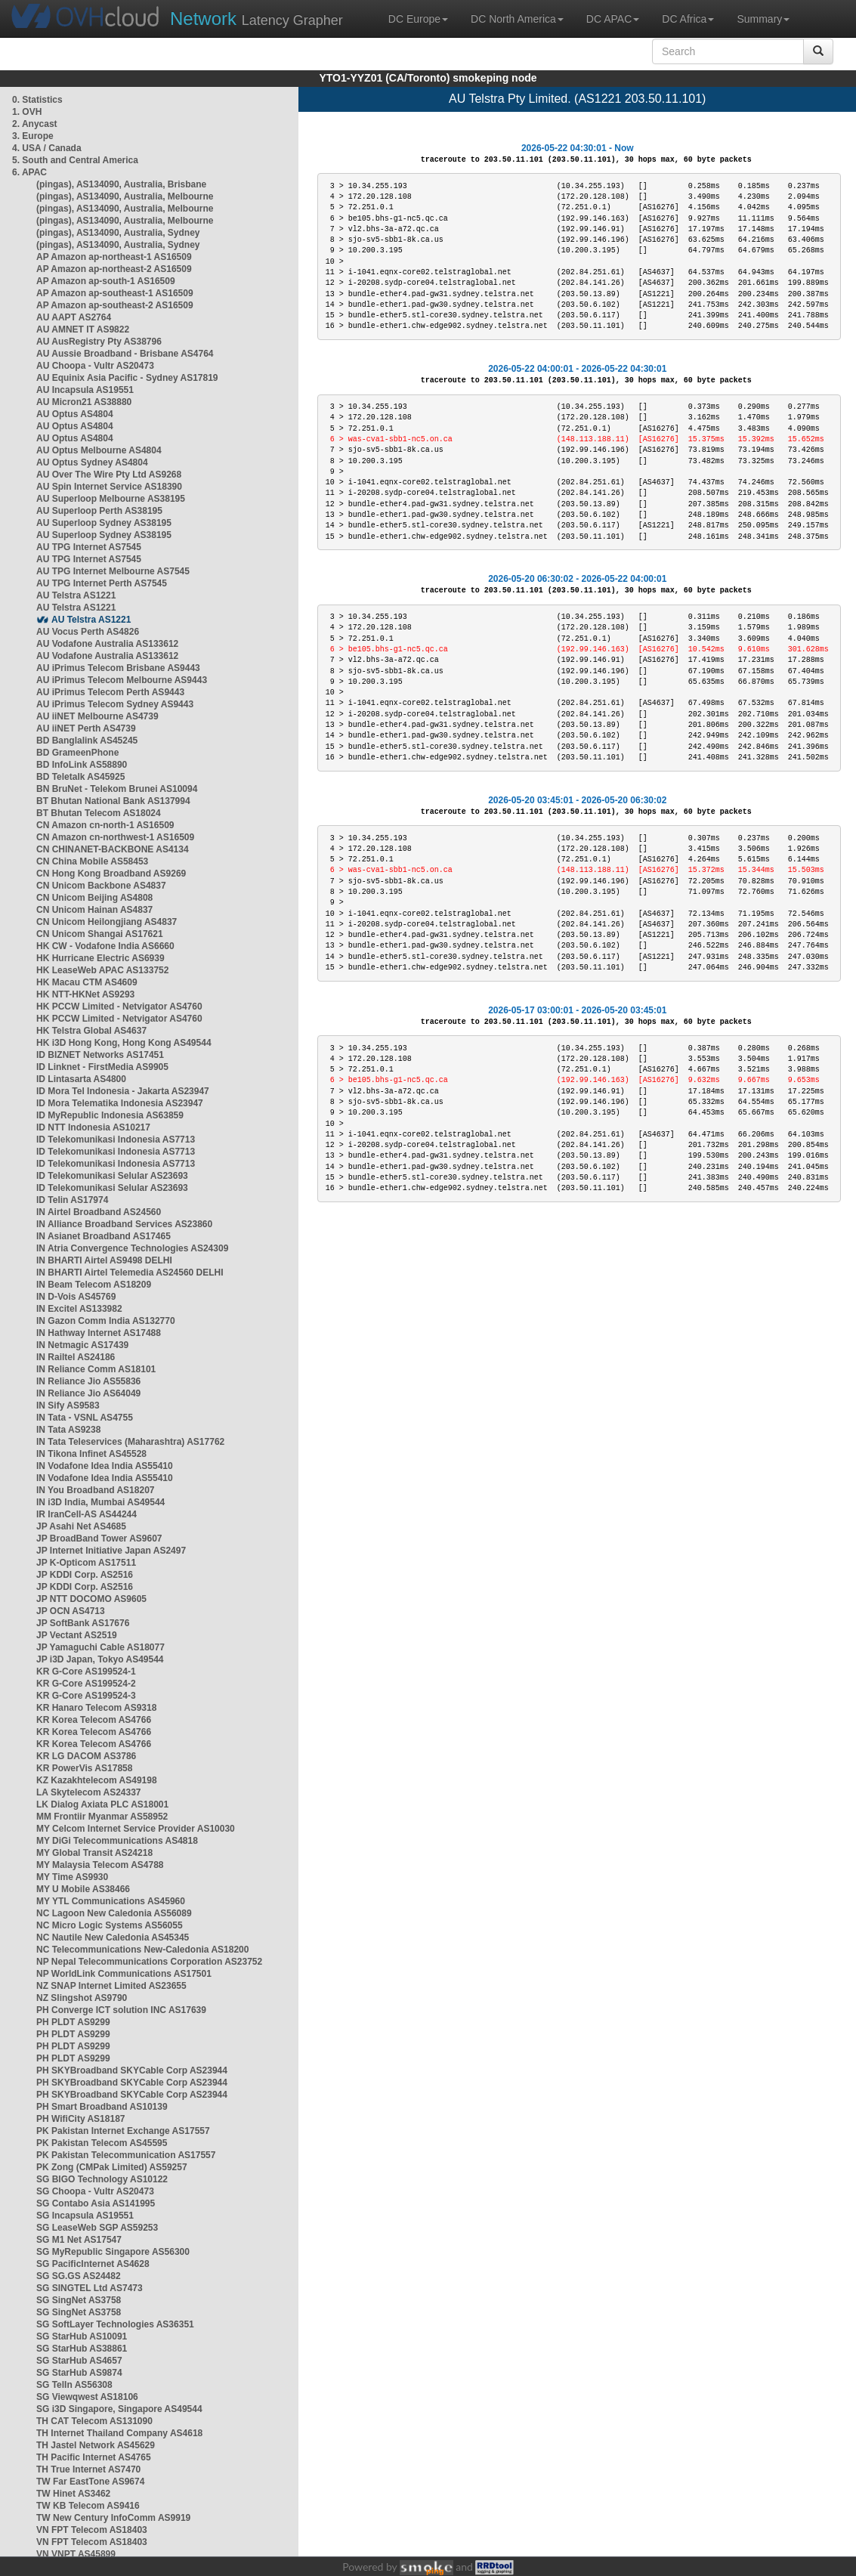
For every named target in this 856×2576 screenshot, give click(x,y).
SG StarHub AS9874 (79, 2372)
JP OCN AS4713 (70, 1611)
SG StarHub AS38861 (81, 2348)
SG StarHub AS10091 (81, 2336)
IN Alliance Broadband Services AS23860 (124, 1224)
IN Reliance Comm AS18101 (96, 1369)
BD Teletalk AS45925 (80, 777)
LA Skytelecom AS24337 (88, 1792)
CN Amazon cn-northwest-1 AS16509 (115, 837)
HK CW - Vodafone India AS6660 (105, 946)
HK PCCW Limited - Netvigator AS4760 (119, 1006)
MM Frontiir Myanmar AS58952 (102, 1816)
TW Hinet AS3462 (73, 2493)
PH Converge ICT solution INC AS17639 (121, 2010)
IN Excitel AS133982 (79, 1308)
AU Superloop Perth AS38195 (99, 511)
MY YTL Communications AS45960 (110, 1901)
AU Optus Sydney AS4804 (92, 462)
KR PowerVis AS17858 (84, 1768)
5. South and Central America (75, 160)
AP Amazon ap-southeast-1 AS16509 (114, 293)
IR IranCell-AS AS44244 (86, 1514)
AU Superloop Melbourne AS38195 (110, 498)
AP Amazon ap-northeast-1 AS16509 (114, 257)
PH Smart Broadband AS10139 (102, 2106)
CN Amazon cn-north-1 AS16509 (105, 825)
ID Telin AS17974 (72, 1200)
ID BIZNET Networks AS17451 (100, 1055)
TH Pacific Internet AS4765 (93, 2457)
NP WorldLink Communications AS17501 (124, 1973)
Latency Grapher (256, 18)
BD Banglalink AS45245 (87, 740)
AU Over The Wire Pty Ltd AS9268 (108, 474)
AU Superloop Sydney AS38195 (104, 523)
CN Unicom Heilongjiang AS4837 (106, 922)
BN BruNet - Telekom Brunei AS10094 (116, 789)
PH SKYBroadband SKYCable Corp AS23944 (131, 2070)
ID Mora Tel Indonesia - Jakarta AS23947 (122, 1091)
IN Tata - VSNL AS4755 (84, 1417)
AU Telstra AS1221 (76, 595)
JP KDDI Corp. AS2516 (84, 1574)
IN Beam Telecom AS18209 (93, 1284)
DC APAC (612, 19)
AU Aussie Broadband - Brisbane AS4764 (125, 353)
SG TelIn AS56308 (74, 2385)
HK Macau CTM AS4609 (87, 982)
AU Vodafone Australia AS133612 (107, 644)
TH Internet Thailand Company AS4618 (119, 2433)
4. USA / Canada (47, 148)
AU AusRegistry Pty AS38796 (99, 341)
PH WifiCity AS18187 (80, 2119)
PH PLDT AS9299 (73, 2022)
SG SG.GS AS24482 (78, 2276)
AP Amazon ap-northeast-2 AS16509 (114, 269)
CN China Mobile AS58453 (92, 861)
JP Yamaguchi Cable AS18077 (100, 1647)
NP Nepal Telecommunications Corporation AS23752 (149, 1961)
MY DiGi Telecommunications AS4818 (117, 1840)
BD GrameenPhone (77, 752)
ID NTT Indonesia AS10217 (93, 1127)
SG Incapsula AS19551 (85, 2215)
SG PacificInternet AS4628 (93, 2264)
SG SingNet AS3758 (78, 2300)
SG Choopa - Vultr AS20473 (95, 2191)
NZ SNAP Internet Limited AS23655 (111, 1986)
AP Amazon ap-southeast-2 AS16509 (114, 305)
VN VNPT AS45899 (76, 2554)
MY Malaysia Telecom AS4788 (100, 1865)
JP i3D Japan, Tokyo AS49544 (100, 1659)
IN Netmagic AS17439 (82, 1345)
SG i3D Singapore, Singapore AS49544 (119, 2409)
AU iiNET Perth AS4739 (86, 728)
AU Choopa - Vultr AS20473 (95, 365)
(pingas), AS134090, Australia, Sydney (118, 232)
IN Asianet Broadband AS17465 (103, 1236)
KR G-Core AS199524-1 (86, 1671)
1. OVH (27, 112)
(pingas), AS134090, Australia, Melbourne (125, 196)
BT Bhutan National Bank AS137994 (113, 801)
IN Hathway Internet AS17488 (98, 1333)
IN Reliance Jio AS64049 (88, 1393)
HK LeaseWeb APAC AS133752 (102, 970)
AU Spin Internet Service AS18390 (109, 486)
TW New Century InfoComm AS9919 (113, 2518)
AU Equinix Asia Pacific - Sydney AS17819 (127, 378)
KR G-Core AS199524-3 (86, 1695)
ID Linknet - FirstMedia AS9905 (102, 1067)
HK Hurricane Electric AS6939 (100, 958)
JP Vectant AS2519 (76, 1635)
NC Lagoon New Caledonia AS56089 (114, 1913)
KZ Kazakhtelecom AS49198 (96, 1780)
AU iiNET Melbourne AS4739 (97, 716)
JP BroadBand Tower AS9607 (99, 1538)
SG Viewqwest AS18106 (87, 2397)
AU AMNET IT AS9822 (82, 329)
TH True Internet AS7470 (88, 2469)
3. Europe (33, 136)
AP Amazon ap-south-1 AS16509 (105, 281)
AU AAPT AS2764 (73, 317)
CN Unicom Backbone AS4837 (101, 885)
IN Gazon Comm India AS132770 (105, 1321)
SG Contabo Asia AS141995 (95, 2203)
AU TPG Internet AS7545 (88, 547)
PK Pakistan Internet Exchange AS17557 (123, 2131)
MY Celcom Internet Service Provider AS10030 (135, 1828)
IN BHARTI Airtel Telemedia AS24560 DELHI (130, 1272)
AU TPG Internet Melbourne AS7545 (113, 571)
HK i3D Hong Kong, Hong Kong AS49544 (124, 1043)
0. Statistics (37, 99)
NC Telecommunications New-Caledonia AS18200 (142, 1949)
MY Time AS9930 (72, 1877)
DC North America (517, 19)
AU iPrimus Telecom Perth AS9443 (110, 692)
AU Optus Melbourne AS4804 (99, 450)
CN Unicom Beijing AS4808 (94, 897)
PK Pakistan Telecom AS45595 (101, 2143)
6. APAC (29, 172)
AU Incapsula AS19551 (85, 390)
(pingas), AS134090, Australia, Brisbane (121, 184)
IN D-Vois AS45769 (76, 1296)
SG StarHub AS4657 (79, 2360)
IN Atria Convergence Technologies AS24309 (132, 1248)
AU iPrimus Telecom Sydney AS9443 (114, 704)
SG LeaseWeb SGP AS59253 (97, 2227)
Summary (763, 19)
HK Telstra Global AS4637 (91, 1030)
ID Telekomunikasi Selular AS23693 (112, 1175)
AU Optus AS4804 (74, 414)
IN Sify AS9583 (68, 1405)
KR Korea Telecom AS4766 (93, 1720)
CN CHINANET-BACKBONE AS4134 (112, 849)
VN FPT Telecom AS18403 (91, 2530)
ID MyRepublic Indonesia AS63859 (110, 1115)
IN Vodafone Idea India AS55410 (104, 1466)
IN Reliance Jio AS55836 (88, 1381)
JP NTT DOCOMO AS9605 (91, 1599)
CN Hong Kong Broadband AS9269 (111, 873)
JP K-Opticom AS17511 (86, 1562)
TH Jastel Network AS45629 (95, 2445)
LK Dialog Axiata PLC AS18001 (102, 1804)
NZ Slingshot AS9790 (81, 1998)
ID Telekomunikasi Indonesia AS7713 (115, 1139)
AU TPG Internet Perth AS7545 (101, 583)
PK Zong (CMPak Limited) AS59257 (111, 2167)
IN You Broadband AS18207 (95, 1490)
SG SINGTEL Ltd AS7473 (89, 2288)
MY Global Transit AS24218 (94, 1853)
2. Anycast (34, 124)
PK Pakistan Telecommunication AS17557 (125, 2155)
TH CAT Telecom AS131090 (94, 2421)
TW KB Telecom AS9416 (88, 2505)
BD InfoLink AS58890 (81, 764)
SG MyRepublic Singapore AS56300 (113, 2252)
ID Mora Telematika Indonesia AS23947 (119, 1103)
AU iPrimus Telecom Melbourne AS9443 (121, 680)
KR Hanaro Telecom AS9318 (96, 1707)
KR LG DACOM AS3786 (86, 1756)
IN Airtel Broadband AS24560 (98, 1212)
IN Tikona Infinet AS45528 (91, 1454)
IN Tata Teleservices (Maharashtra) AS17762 (130, 1441)
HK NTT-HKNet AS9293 (85, 994)
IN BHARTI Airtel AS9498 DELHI (104, 1260)
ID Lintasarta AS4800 (81, 1079)
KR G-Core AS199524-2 (86, 1683)
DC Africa (688, 19)
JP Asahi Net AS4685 (81, 1526)
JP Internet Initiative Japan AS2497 (111, 1550)
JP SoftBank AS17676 (82, 1623)
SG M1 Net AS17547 (79, 2239)
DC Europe (418, 19)
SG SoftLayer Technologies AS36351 (115, 2324)
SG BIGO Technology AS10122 (102, 2179)
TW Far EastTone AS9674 (90, 2481)
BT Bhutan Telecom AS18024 (98, 813)
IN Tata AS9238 (68, 1429)
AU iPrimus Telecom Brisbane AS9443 (118, 668)
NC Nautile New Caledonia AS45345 (112, 1937)
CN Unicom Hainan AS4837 (94, 910)
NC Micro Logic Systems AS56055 (109, 1925)
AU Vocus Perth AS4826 (87, 631)
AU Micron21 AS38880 (83, 402)
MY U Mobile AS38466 (83, 1889)
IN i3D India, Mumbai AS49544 (100, 1502)
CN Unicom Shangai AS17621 (99, 934)
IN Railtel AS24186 (75, 1357)
